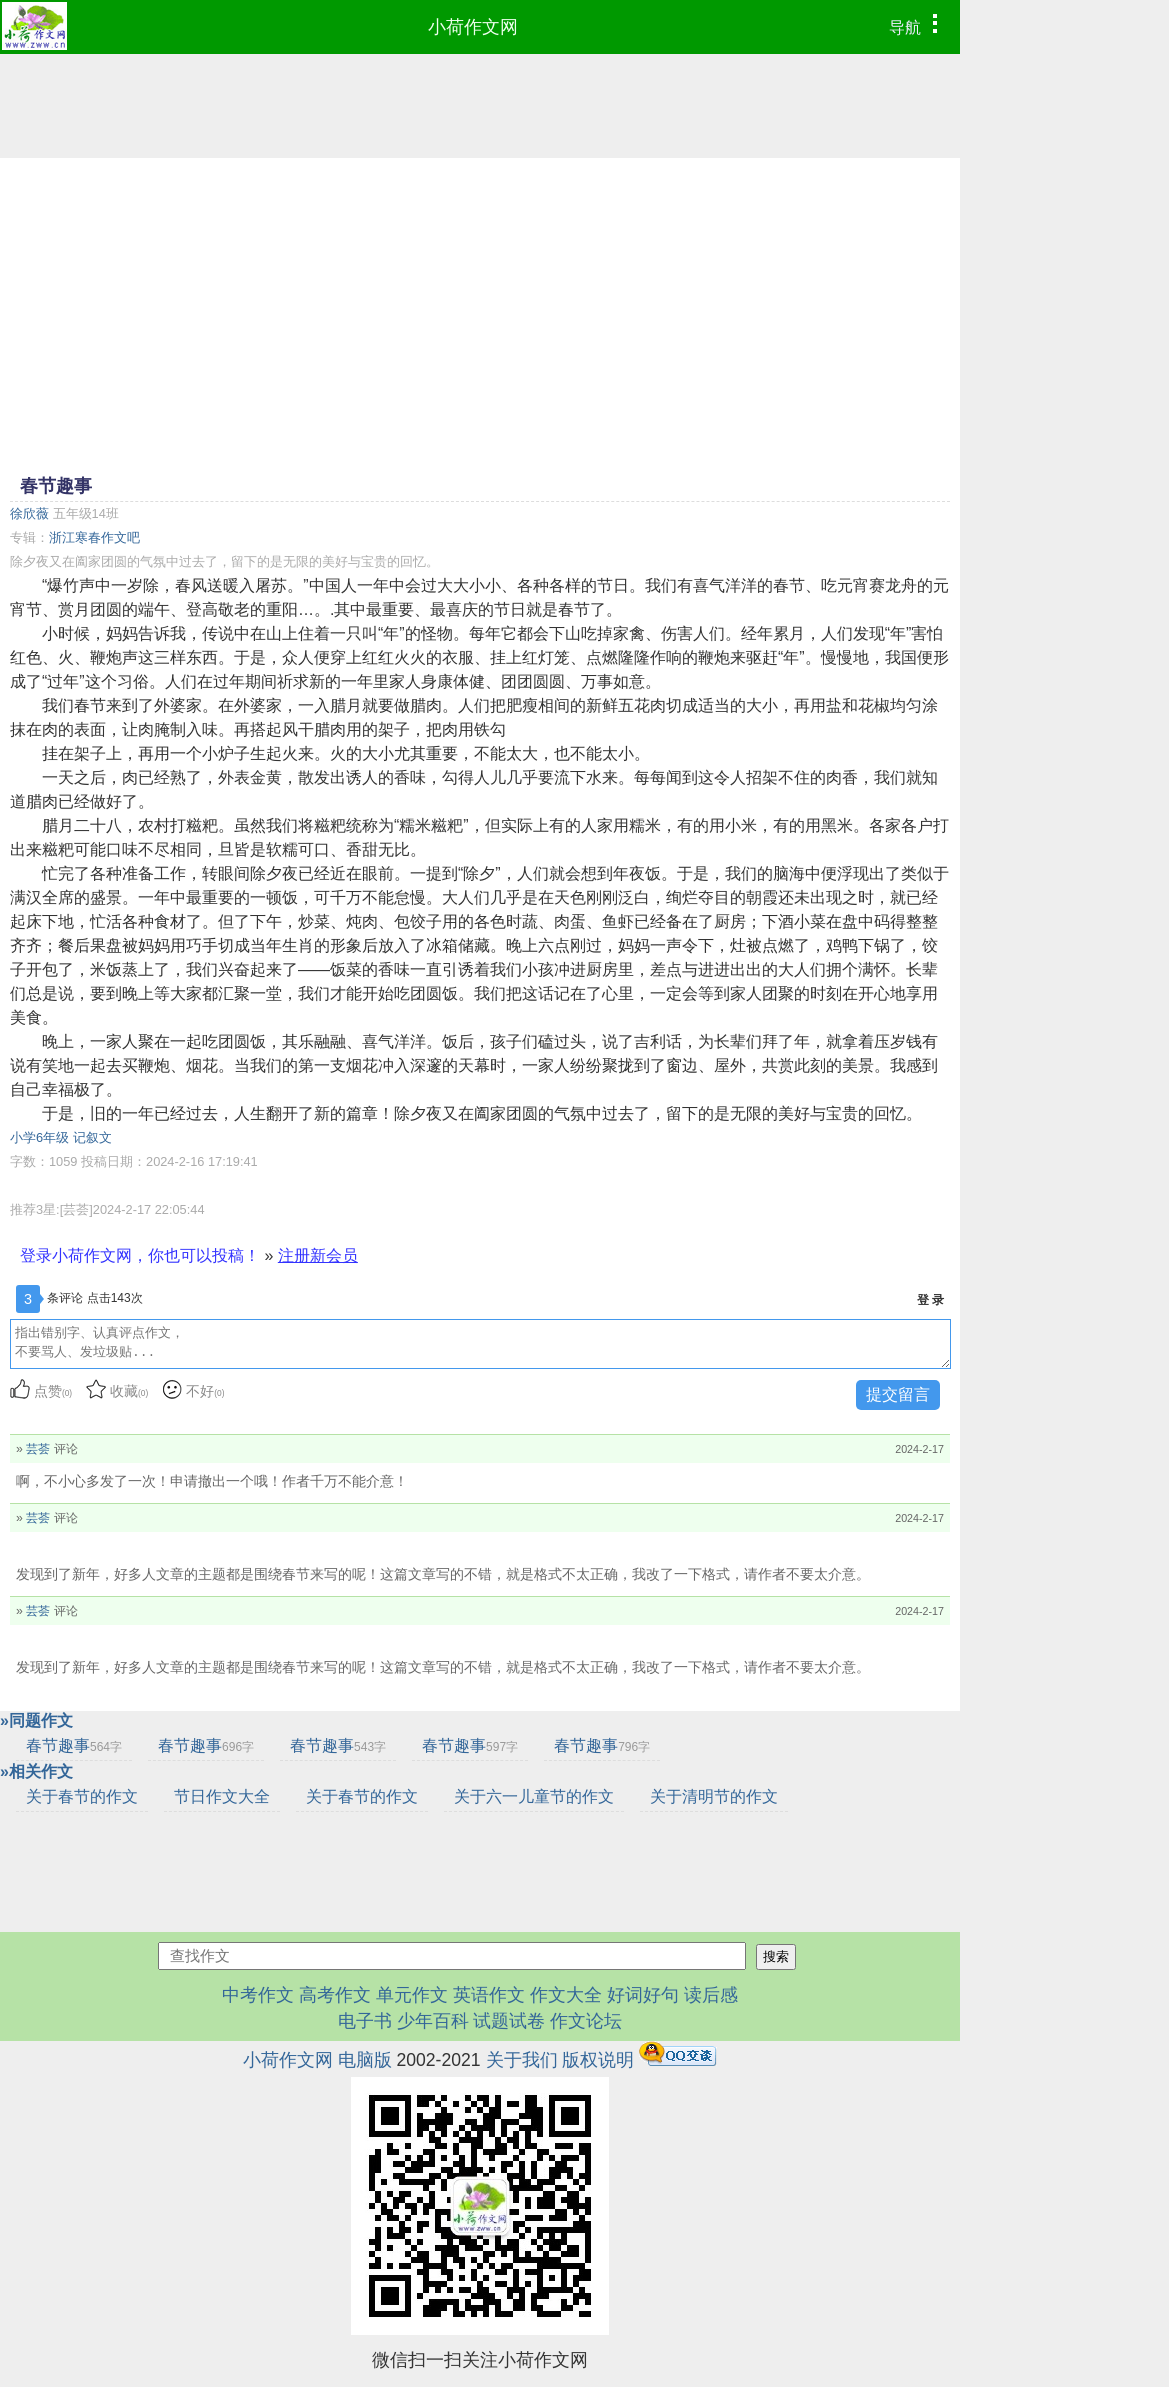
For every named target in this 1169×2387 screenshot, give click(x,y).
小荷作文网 (473, 27)
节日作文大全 (222, 1796)
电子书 (367, 2021)
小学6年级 (39, 1137)
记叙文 (92, 1137)
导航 (918, 25)
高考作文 (335, 1995)
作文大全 (566, 1995)
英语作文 (489, 1995)
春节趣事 (74, 1745)
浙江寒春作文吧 (94, 537)
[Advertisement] (480, 314)
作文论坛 (586, 2021)
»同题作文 (36, 1720)
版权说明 (598, 2060)
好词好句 (643, 1995)
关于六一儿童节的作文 (534, 1796)
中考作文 (258, 1995)
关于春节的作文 (82, 1796)
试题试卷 (509, 2021)
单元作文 (412, 1995)
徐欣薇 (29, 513)
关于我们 (522, 2060)
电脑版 (365, 2060)
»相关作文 (36, 1771)
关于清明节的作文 (714, 1796)
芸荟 (38, 1449)
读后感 (711, 1995)
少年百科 (433, 2021)
